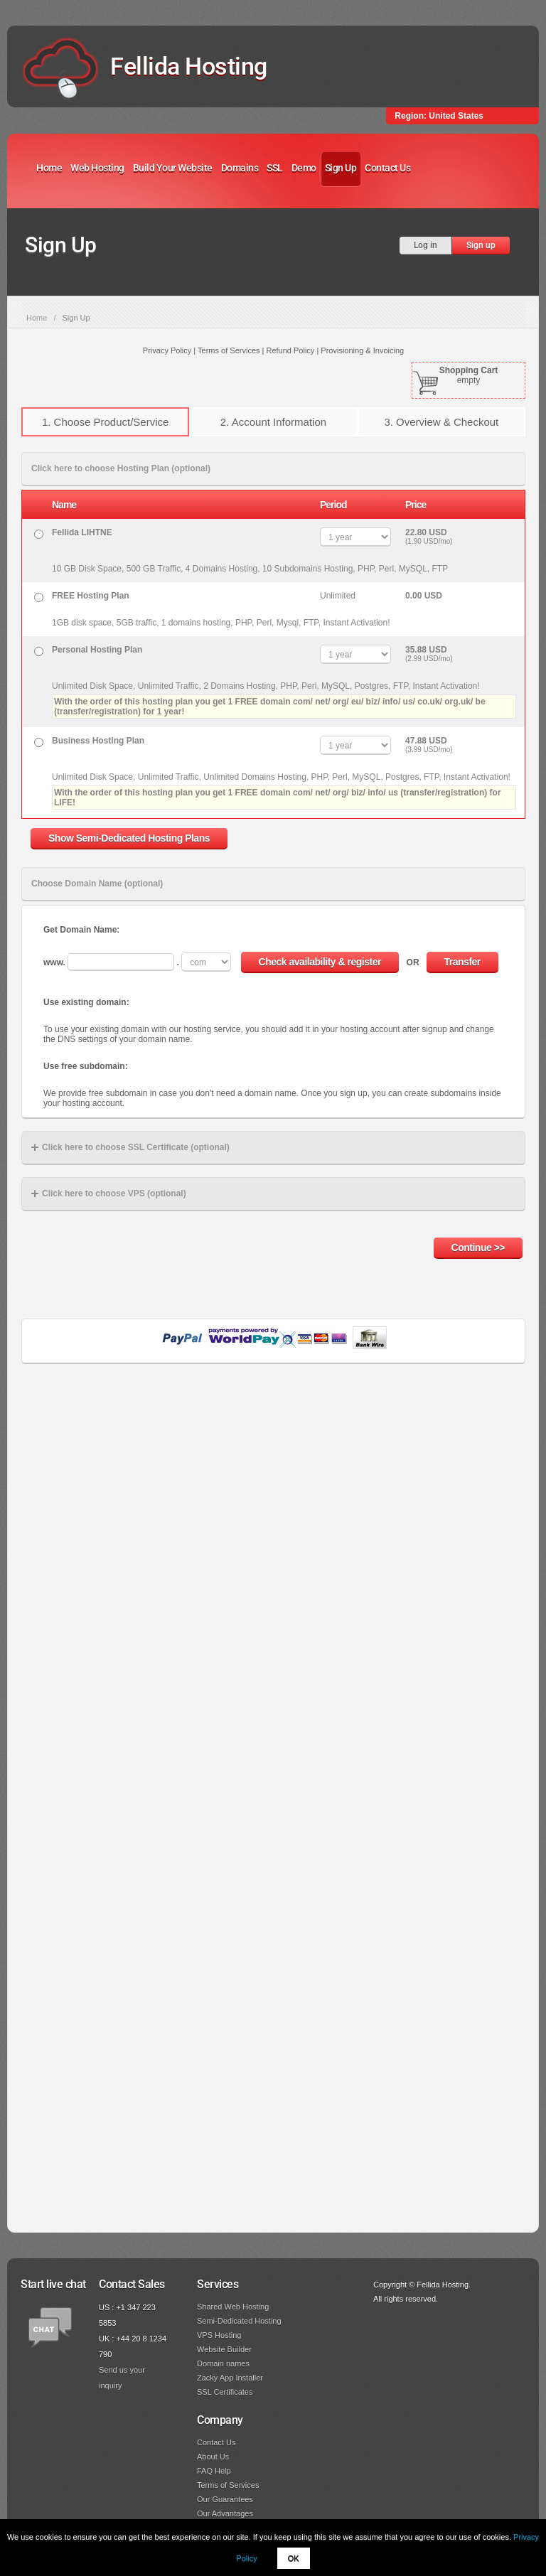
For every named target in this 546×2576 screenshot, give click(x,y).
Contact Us (387, 167)
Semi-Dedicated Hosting (239, 2321)
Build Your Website (173, 167)
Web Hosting (97, 167)
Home (49, 167)
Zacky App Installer (230, 2377)
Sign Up (341, 167)
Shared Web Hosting (233, 2306)
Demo (303, 167)
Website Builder (224, 2349)
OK (293, 2558)
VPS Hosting (219, 2335)
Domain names (223, 2363)
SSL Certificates (224, 2392)
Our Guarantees (225, 2499)
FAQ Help (214, 2471)
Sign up (481, 245)
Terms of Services (228, 2485)
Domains (240, 167)
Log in (425, 245)
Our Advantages (225, 2513)
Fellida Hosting (188, 66)
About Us (213, 2456)
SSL (275, 167)
